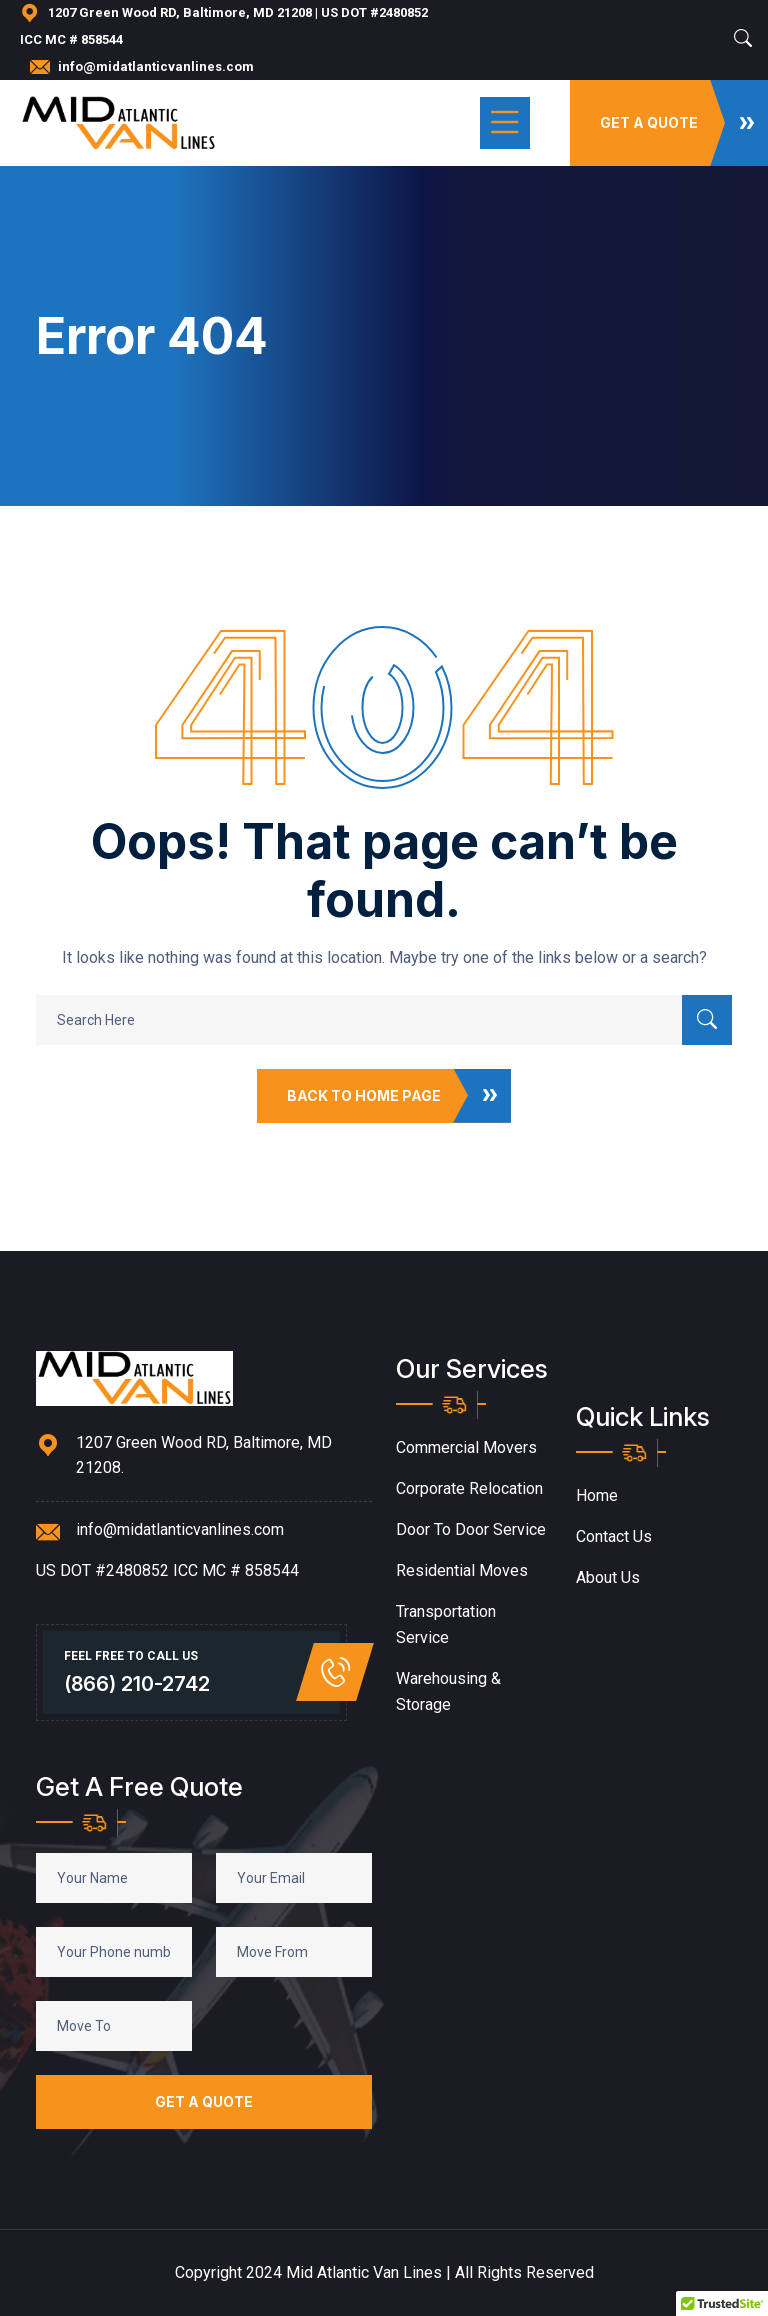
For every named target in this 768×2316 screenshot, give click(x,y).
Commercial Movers (466, 1447)
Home (597, 1495)
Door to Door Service (471, 1529)
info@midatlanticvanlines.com (156, 66)
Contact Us (614, 1536)
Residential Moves (462, 1570)
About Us (608, 1577)
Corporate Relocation (469, 1488)
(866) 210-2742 (137, 1684)
